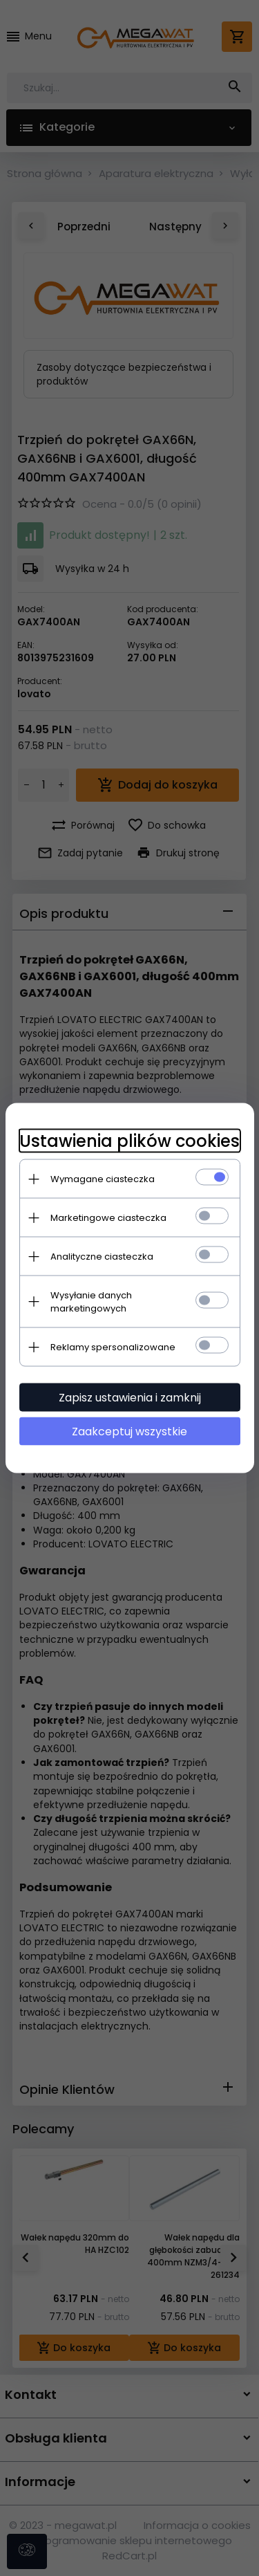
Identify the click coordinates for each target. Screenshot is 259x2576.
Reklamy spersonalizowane (112, 1347)
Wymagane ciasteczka (102, 1179)
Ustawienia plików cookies (129, 1141)
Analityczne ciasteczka (101, 1256)
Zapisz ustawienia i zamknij (130, 1398)
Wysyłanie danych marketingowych (91, 1302)
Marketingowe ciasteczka (108, 1217)
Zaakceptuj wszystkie (129, 1431)
